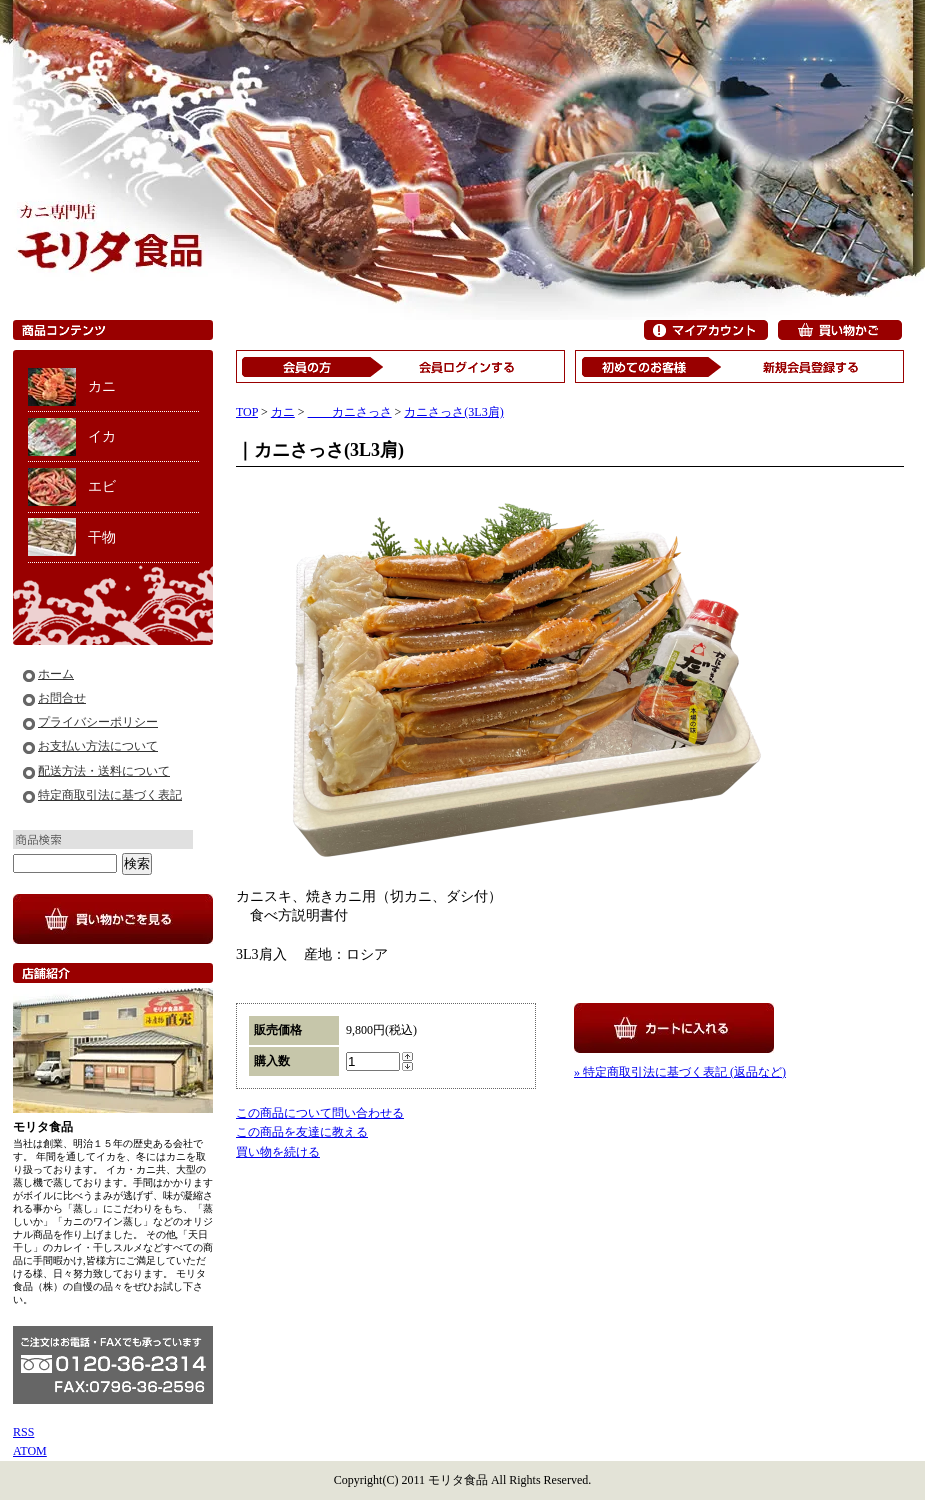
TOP (247, 412)
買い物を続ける (278, 1152)
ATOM (30, 1451)
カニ (102, 386)
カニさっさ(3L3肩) (453, 412)
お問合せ (62, 698)
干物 (102, 537)
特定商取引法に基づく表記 (110, 795)
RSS (23, 1432)
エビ (102, 486)
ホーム (56, 674)
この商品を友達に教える (302, 1132)
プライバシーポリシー (98, 722)
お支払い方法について (98, 746)
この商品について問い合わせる (320, 1113)
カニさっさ (350, 412)
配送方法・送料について (104, 771)
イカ (102, 436)
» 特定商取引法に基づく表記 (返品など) (680, 1072)
